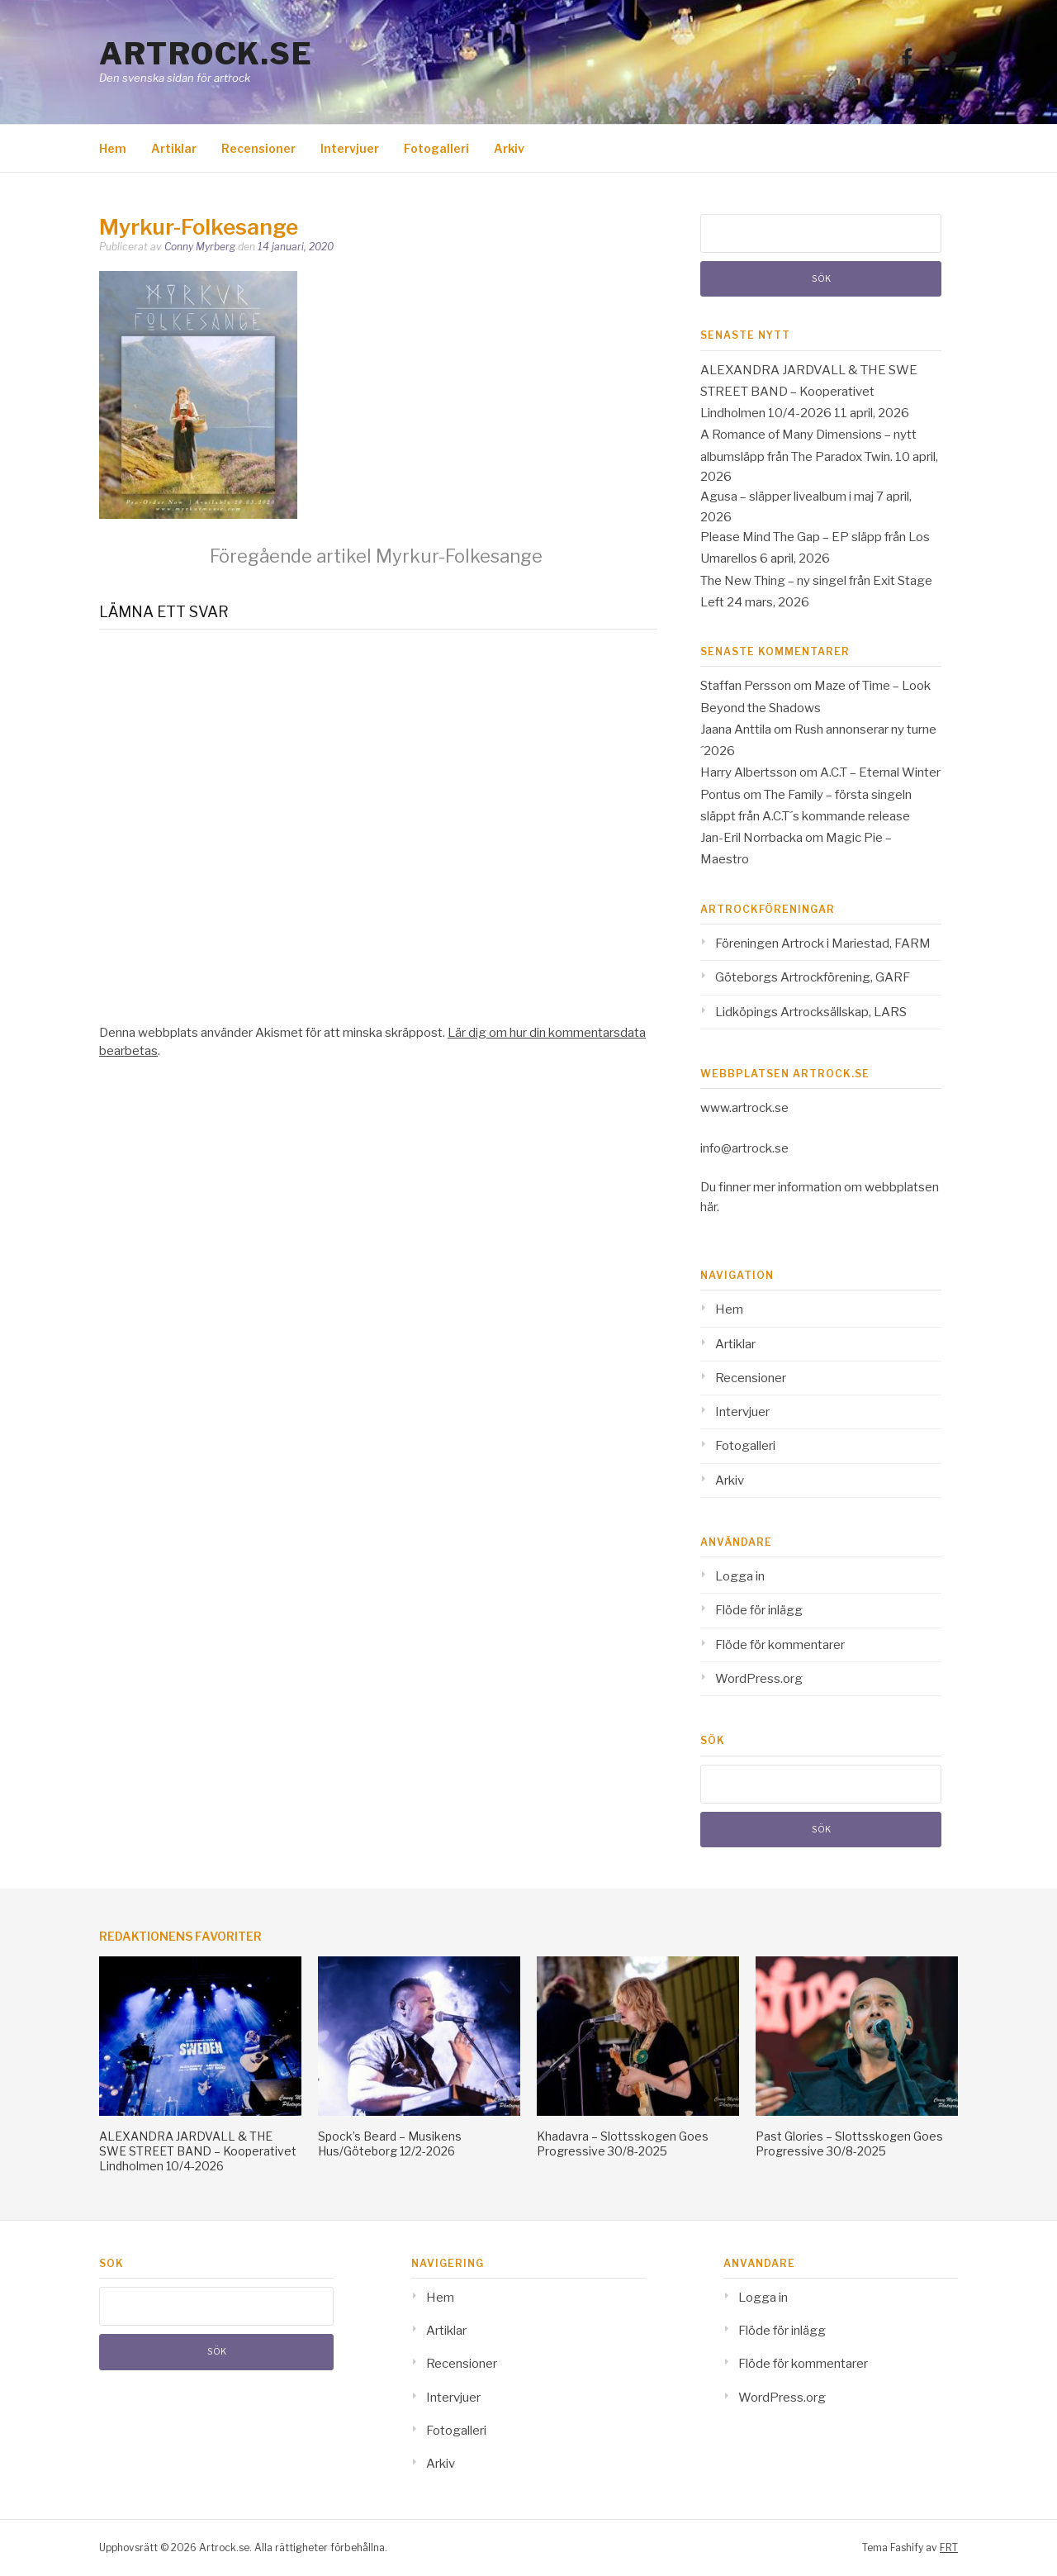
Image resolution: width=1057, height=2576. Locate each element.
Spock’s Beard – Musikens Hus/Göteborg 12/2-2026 (390, 2143)
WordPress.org (759, 1678)
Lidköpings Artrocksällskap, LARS (811, 1012)
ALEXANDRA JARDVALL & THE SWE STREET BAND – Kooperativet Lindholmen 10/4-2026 (808, 392)
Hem (112, 148)
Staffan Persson (745, 685)
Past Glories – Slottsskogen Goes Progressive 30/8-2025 (849, 2143)
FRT (949, 2547)
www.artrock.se (744, 1107)
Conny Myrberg (199, 246)
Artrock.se (205, 54)
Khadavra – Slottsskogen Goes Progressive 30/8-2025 (623, 2143)
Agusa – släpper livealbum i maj (787, 496)
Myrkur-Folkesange (376, 556)
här (708, 1207)
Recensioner (258, 148)
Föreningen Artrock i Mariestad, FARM (823, 943)
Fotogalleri (436, 148)
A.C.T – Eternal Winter (880, 772)
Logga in (740, 1576)
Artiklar (174, 148)
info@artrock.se (744, 1148)
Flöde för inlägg (759, 1610)
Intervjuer (349, 148)
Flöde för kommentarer (780, 1644)
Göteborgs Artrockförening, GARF (812, 977)
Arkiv (509, 148)
